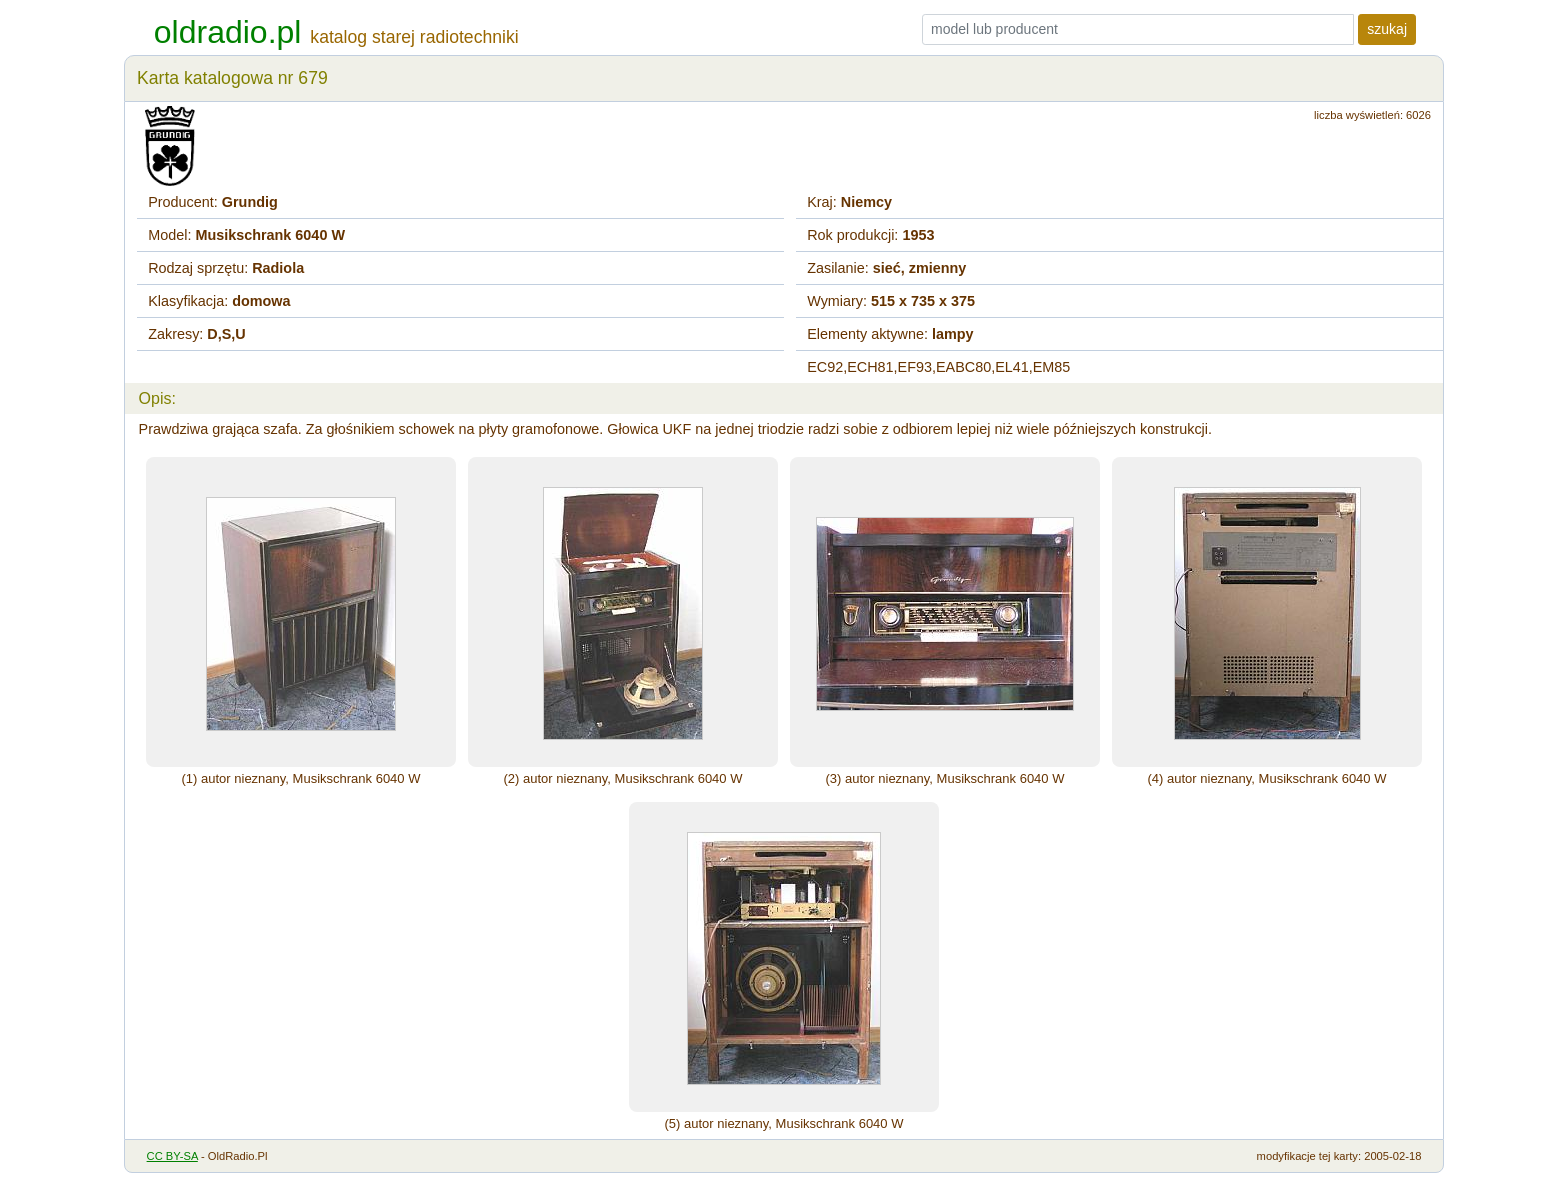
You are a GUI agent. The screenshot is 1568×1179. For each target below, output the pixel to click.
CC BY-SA (172, 1156)
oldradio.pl (228, 32)
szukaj (1387, 29)
